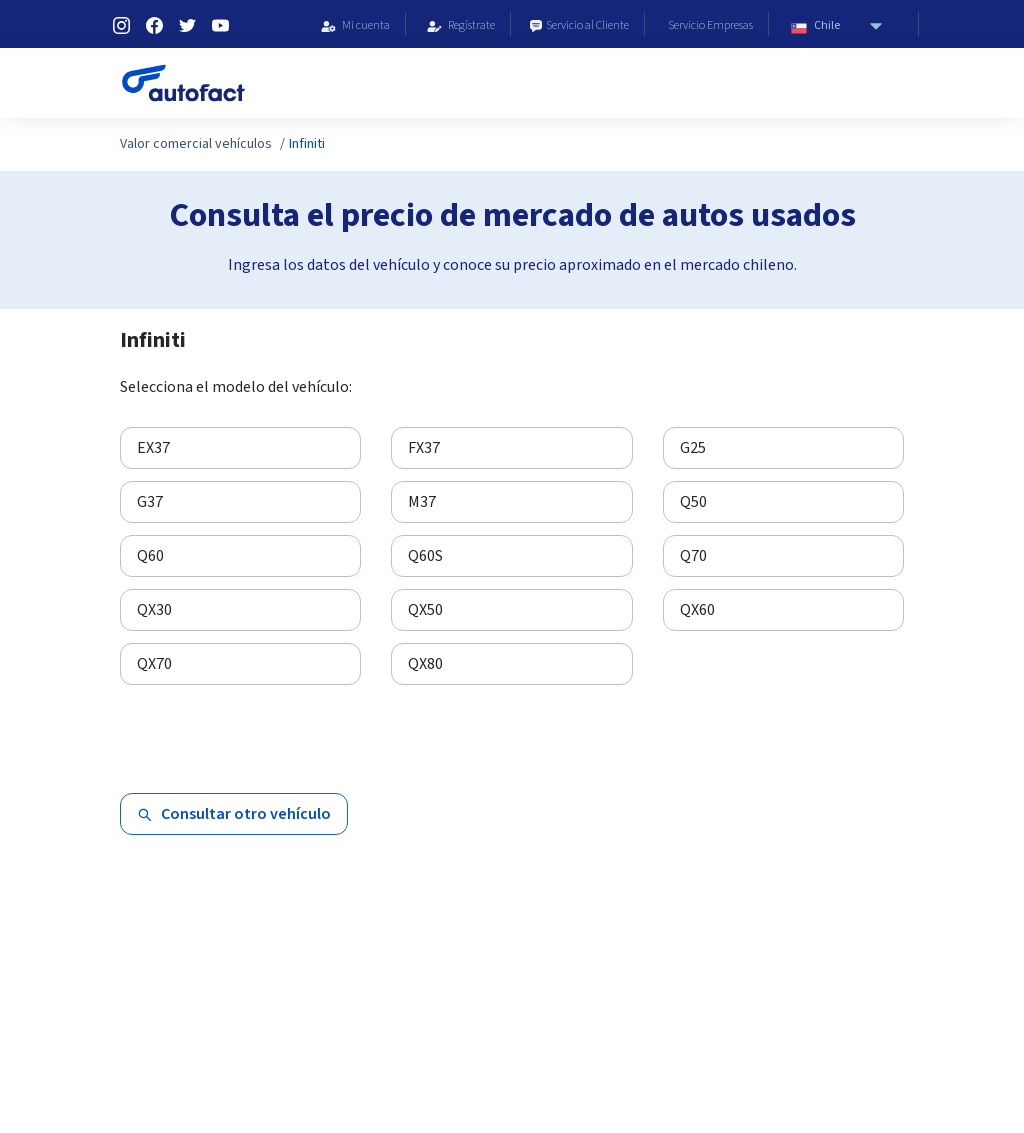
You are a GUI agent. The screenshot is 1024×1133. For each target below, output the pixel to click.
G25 (693, 448)
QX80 (425, 664)
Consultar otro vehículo (234, 814)
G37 (150, 502)
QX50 (425, 610)
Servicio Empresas (706, 25)
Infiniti (307, 144)
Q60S (425, 556)
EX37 (153, 448)
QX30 (154, 610)
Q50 (693, 502)
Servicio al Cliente (577, 25)
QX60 (697, 610)
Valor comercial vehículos (196, 144)
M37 (422, 502)
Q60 (150, 556)
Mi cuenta (352, 25)
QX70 (154, 664)
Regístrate (458, 25)
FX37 (424, 448)
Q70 (693, 556)
